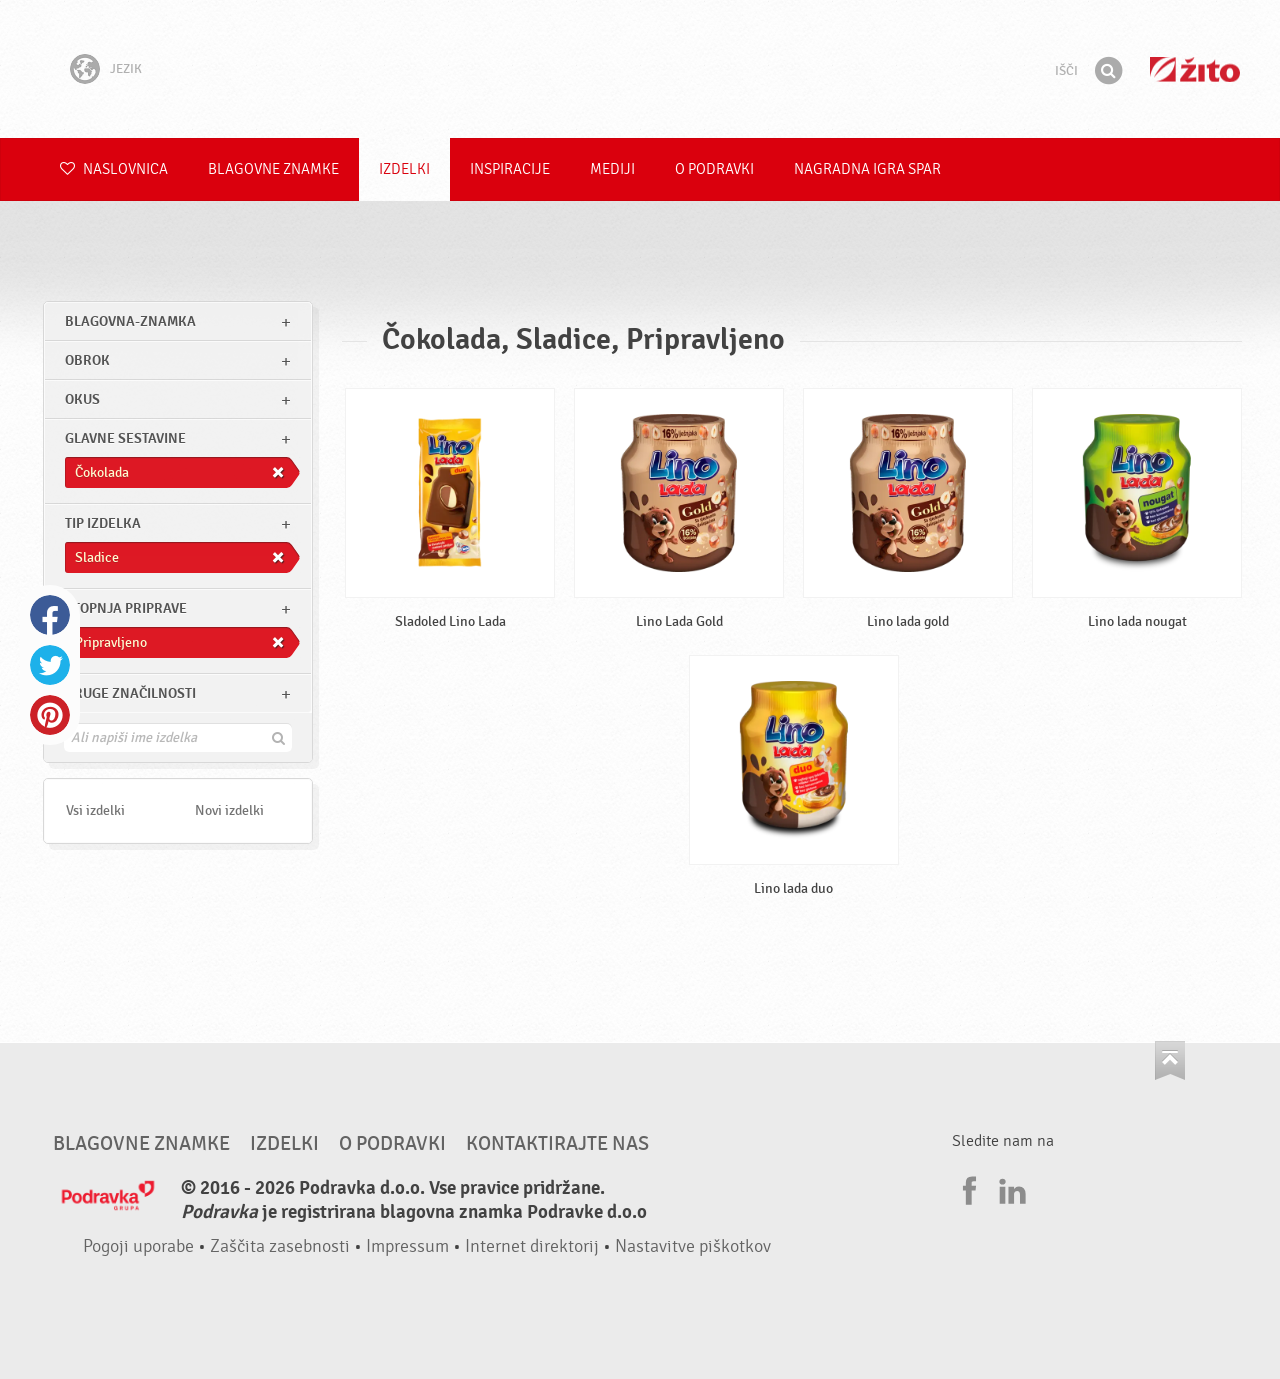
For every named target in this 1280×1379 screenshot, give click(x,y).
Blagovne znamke (273, 169)
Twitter (50, 665)
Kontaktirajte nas (557, 1144)
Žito (1195, 69)
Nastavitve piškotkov (693, 1246)
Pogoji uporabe (138, 1246)
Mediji (612, 169)
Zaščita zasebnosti (280, 1246)
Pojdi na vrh (1170, 1060)
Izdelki (404, 169)
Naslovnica (114, 169)
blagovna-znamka (130, 321)
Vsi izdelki (95, 810)
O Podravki (714, 169)
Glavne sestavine (125, 438)
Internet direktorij (532, 1246)
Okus (82, 399)
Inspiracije (510, 169)
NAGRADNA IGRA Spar (867, 169)
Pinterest (50, 715)
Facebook (50, 615)
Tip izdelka (103, 523)
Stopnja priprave (126, 608)
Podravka (640, 69)
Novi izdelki (229, 810)
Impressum (407, 1246)
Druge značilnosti (130, 693)
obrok (87, 360)
